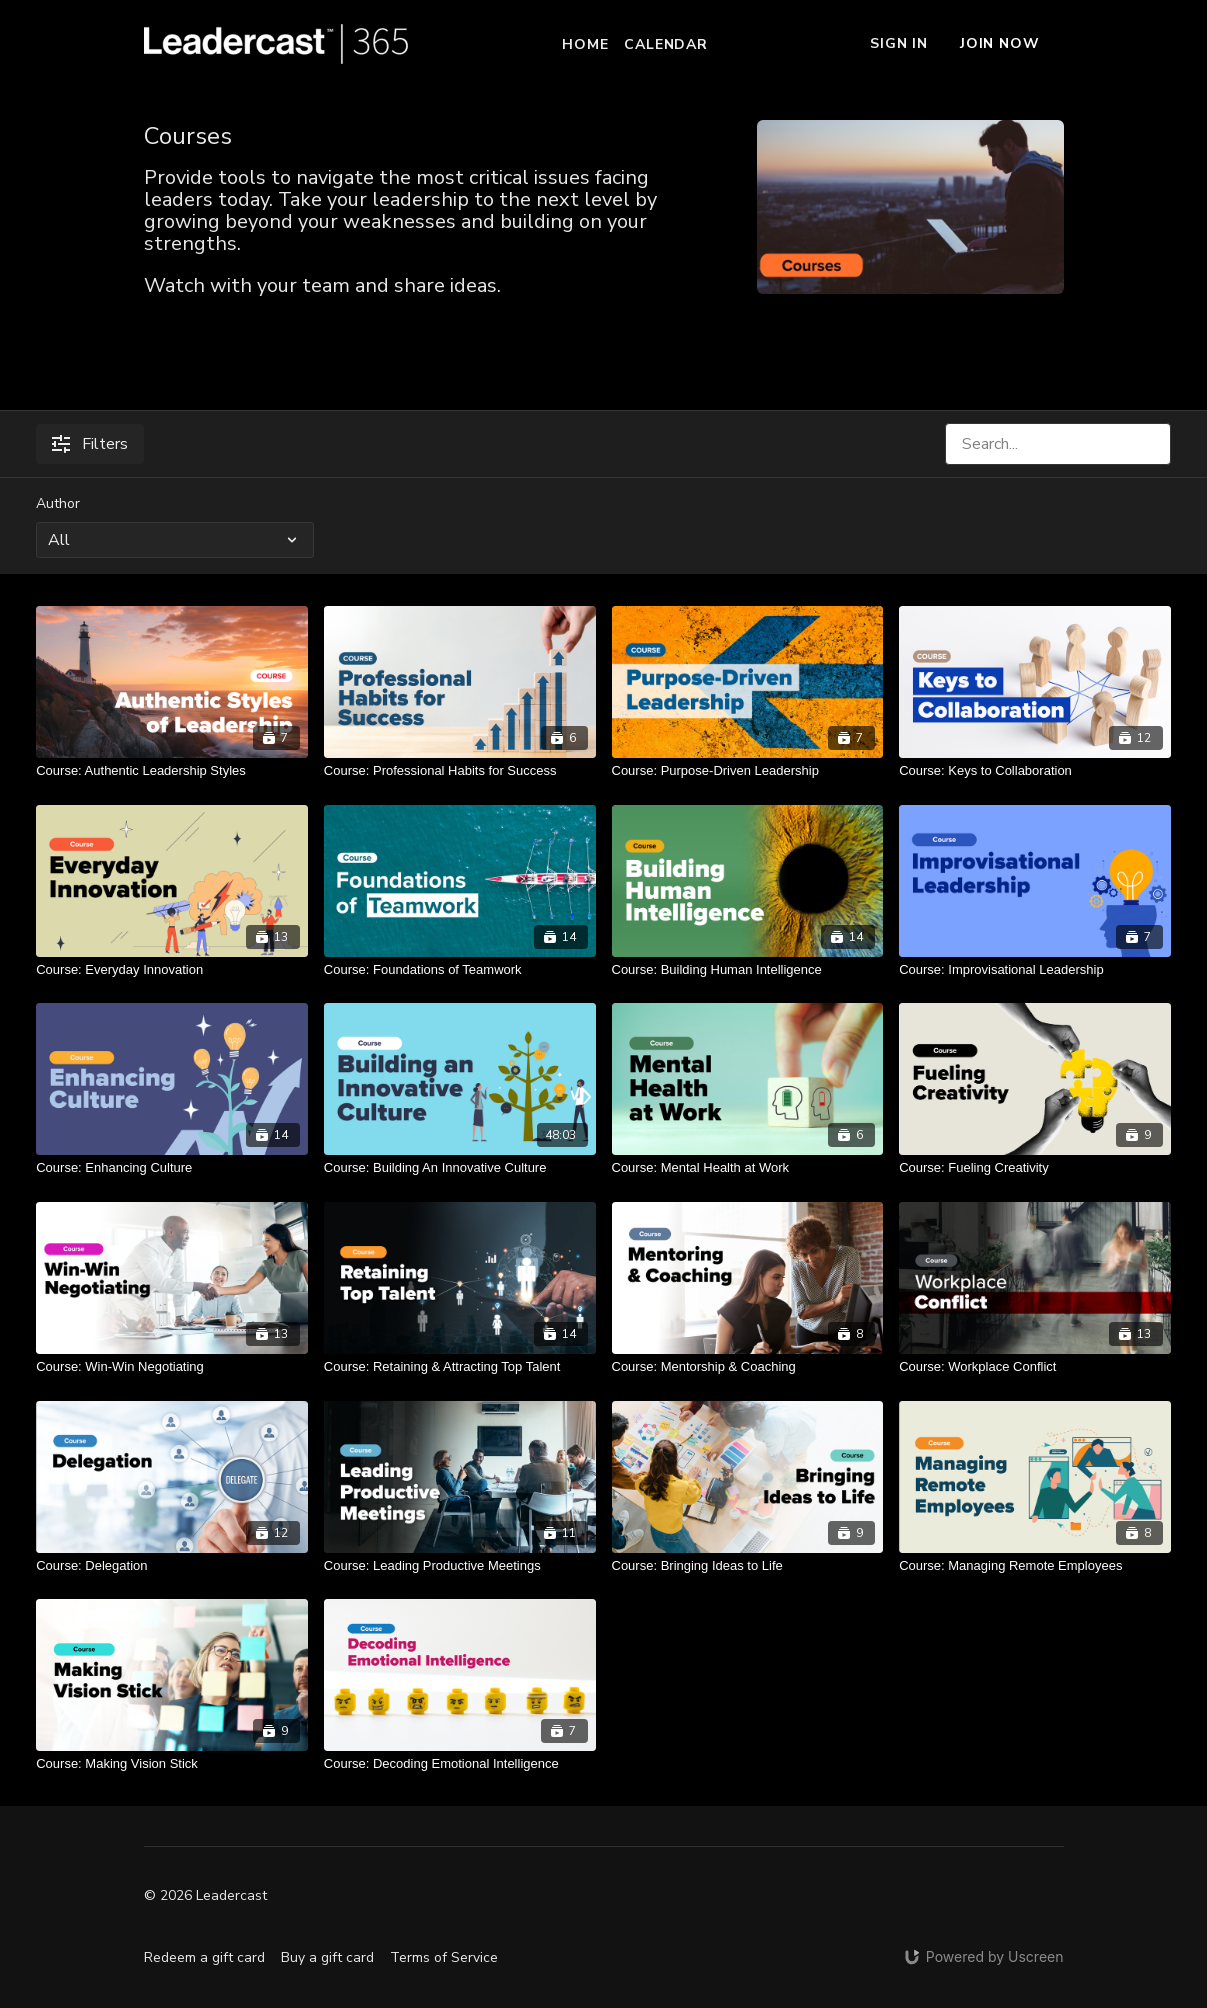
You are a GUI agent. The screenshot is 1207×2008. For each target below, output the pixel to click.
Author (58, 503)
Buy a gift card (327, 1957)
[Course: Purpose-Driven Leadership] (748, 771)
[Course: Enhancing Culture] (172, 1168)
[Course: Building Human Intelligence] (748, 970)
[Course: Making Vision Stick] (172, 1764)
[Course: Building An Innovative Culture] (460, 1168)
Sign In (899, 43)
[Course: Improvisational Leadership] (1035, 970)
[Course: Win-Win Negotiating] (172, 1367)
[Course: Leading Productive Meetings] (460, 1566)
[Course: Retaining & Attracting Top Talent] (460, 1367)
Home (585, 44)
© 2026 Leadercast (205, 1896)
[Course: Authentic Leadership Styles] (172, 771)
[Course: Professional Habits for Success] (460, 771)
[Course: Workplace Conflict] (1035, 1367)
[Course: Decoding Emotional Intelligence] (460, 1764)
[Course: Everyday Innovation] (172, 970)
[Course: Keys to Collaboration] (1035, 771)
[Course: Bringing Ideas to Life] (748, 1566)
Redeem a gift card (204, 1957)
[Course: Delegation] (172, 1566)
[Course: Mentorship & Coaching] (748, 1367)
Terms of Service (444, 1957)
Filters (90, 444)
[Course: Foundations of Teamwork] (460, 970)
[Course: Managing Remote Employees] (1035, 1566)
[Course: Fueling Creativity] (1035, 1168)
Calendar (665, 44)
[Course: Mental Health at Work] (748, 1168)
